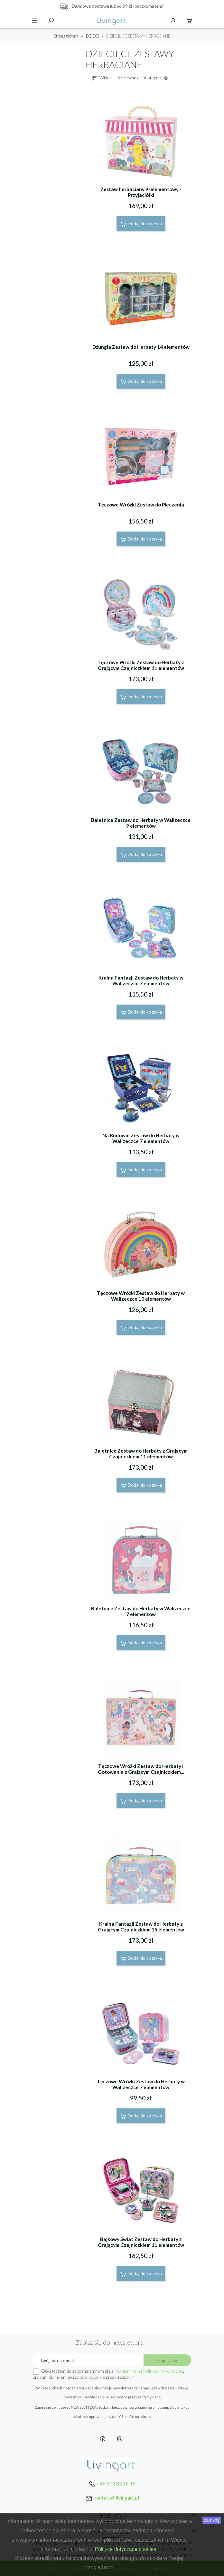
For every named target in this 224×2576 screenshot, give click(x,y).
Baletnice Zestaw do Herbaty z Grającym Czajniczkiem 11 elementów (141, 1453)
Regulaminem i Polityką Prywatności (148, 2371)
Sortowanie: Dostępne (143, 78)
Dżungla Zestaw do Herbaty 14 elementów (141, 347)
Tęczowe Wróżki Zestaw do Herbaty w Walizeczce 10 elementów (141, 1296)
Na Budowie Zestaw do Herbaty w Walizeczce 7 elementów (141, 1138)
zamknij (211, 2520)
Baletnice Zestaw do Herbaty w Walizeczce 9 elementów (141, 823)
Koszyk (189, 20)
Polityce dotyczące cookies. (126, 2549)
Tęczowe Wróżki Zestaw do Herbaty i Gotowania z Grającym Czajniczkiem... (141, 1769)
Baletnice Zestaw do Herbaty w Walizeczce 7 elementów (141, 1611)
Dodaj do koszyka (141, 224)
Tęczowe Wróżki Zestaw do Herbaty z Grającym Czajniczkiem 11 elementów (141, 665)
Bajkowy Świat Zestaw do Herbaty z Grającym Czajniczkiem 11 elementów (141, 2242)
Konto (173, 20)
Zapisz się (167, 2360)
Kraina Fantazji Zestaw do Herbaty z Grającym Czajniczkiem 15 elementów (141, 1926)
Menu (34, 20)
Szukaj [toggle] (50, 20)
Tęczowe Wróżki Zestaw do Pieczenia (141, 504)
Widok (101, 78)
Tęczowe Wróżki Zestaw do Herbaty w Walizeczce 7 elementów (141, 2084)
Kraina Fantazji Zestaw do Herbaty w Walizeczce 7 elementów (140, 980)
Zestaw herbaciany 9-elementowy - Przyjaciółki (141, 192)
